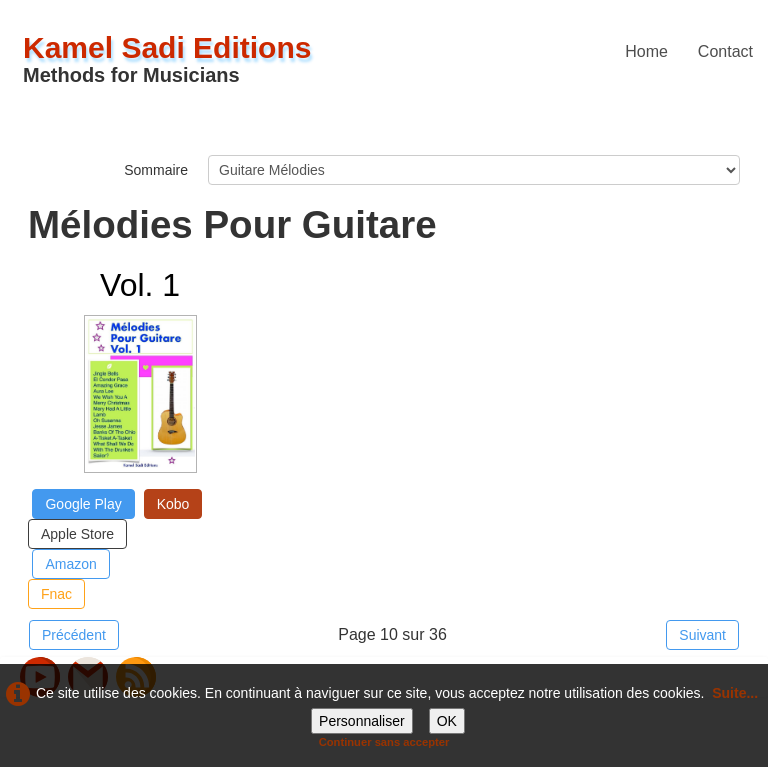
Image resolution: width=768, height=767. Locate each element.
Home (646, 51)
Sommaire (156, 170)
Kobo (173, 504)
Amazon (70, 564)
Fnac (56, 594)
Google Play (83, 504)
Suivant (702, 635)
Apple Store (77, 534)
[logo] (175, 58)
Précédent (74, 635)
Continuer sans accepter (384, 742)
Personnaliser (362, 721)
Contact (725, 51)
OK (447, 721)
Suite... (735, 693)
